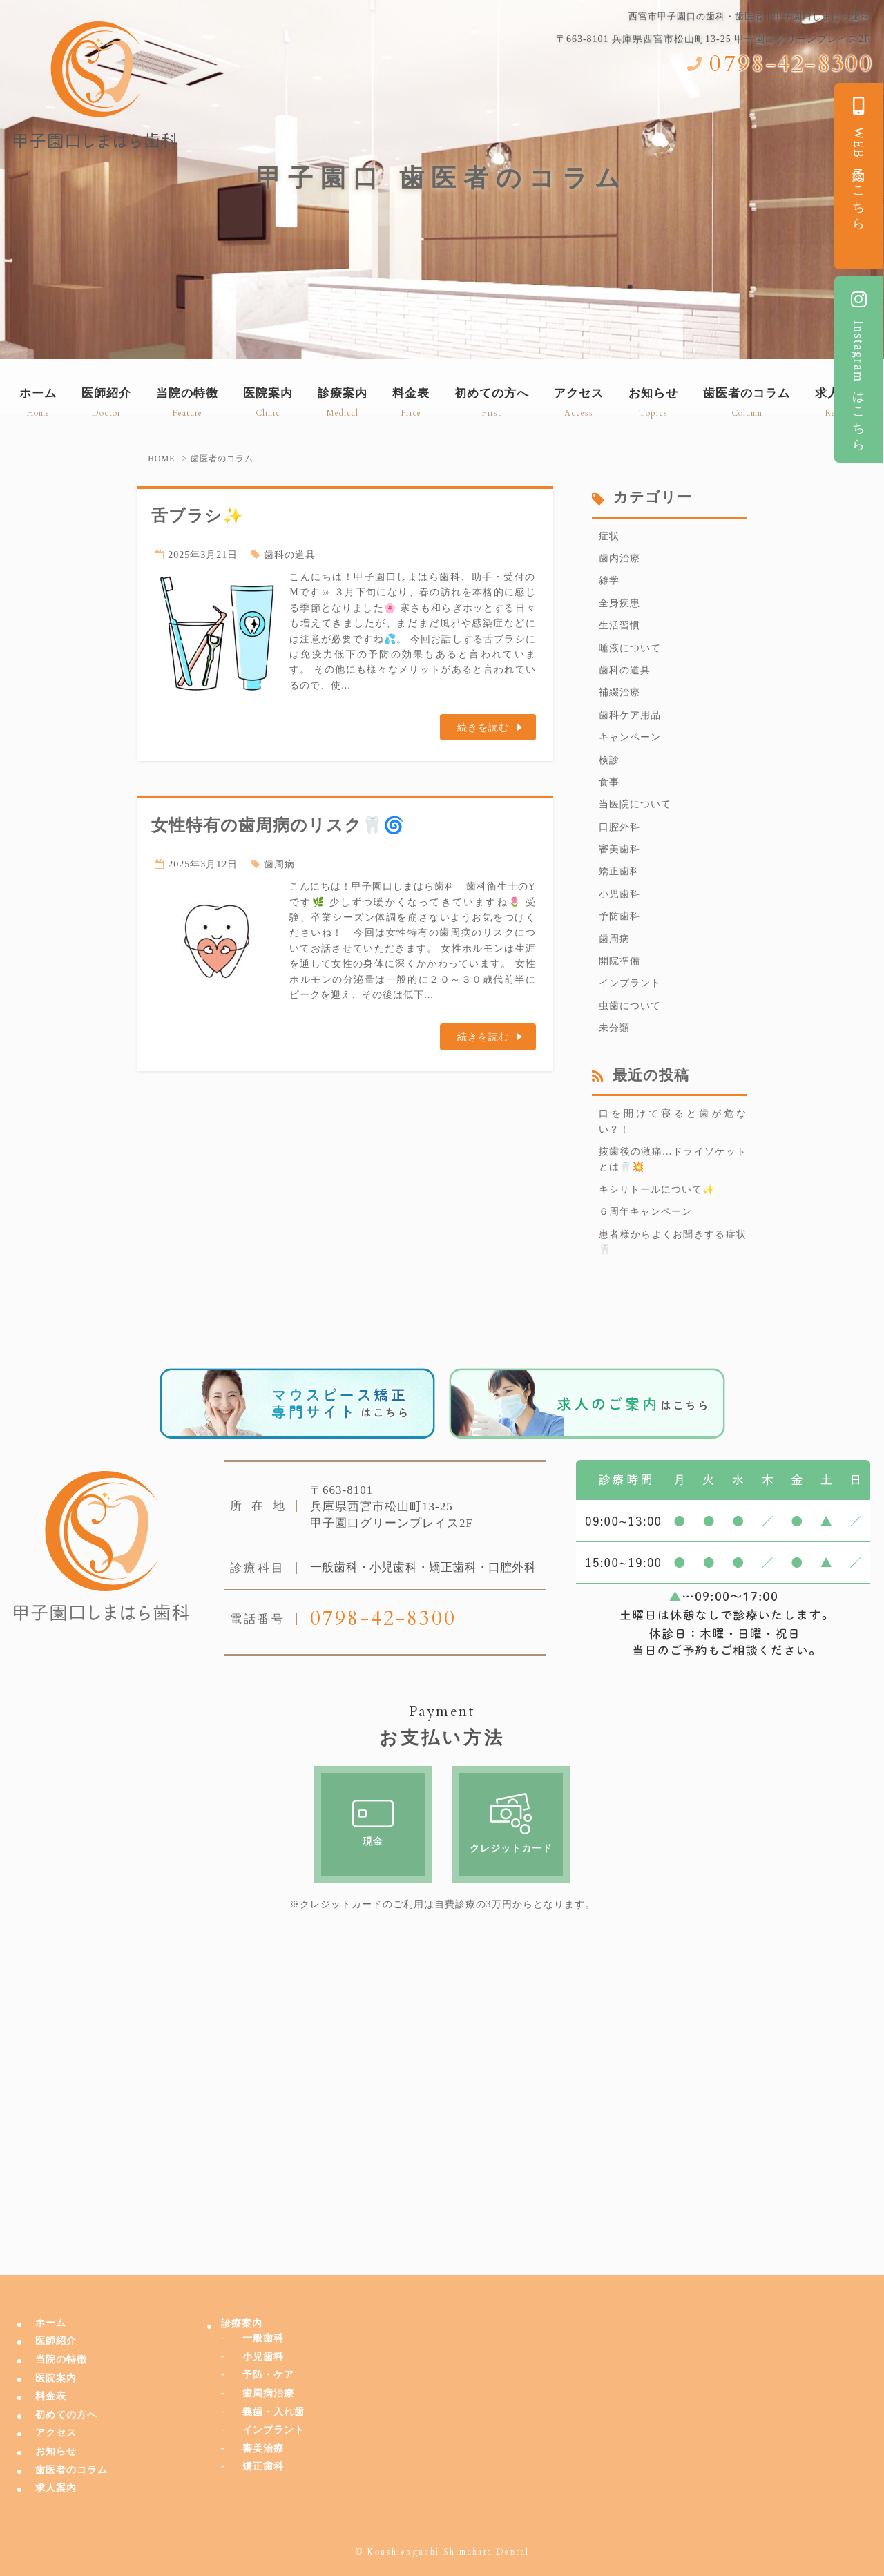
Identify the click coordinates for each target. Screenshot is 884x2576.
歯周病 (279, 864)
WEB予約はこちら (858, 160)
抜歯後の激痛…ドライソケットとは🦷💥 (673, 1159)
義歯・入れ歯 (273, 2412)
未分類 (614, 1028)
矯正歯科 (619, 871)
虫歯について (630, 1006)
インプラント (630, 983)
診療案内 (241, 2323)
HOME (161, 458)
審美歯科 (619, 849)
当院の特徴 (61, 2359)
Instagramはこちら (858, 367)
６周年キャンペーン (645, 1212)
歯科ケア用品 (630, 715)
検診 (609, 760)
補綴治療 (619, 692)
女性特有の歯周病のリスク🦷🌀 (278, 825)
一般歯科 (263, 2338)
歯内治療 (619, 558)
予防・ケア (268, 2375)
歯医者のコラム (71, 2470)
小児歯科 (619, 894)
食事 (609, 782)
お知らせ (56, 2451)
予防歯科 (619, 916)
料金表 (50, 2396)
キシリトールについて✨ (657, 1189)
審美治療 (263, 2448)
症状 (609, 536)
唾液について (630, 648)
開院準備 (619, 961)
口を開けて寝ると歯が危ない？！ (673, 1121)
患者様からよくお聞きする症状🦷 (673, 1242)
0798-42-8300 (791, 63)
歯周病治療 (268, 2393)
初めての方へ (66, 2415)
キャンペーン (630, 737)
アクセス (56, 2433)
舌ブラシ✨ (197, 516)
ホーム (50, 2323)
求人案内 (56, 2488)
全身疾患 (619, 603)
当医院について (635, 804)
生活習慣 (619, 625)
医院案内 (56, 2378)
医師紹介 (56, 2341)
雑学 (609, 580)
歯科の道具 (290, 555)
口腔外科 (619, 827)
